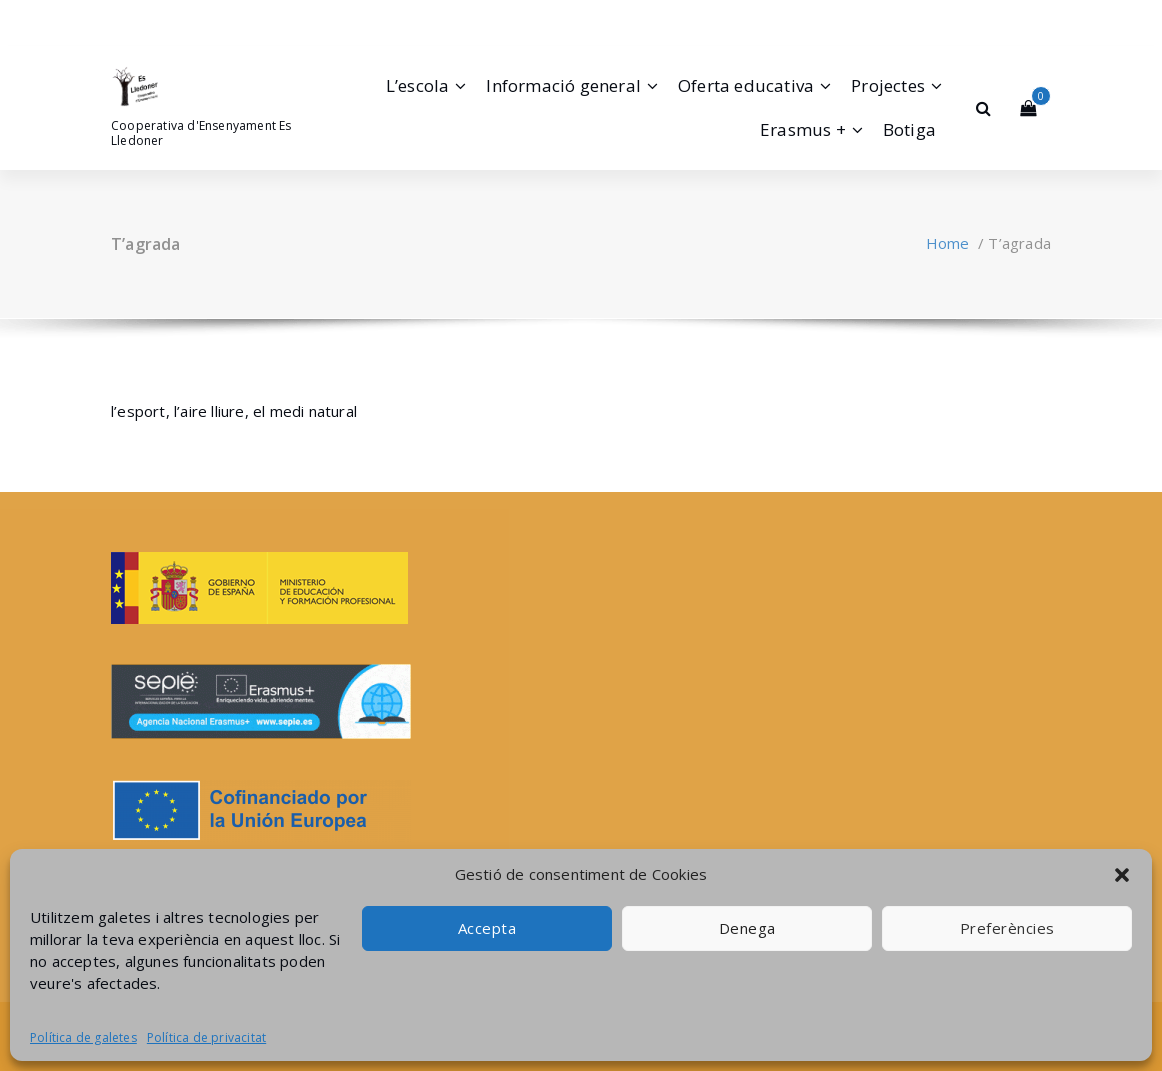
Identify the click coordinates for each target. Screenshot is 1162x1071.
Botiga (909, 129)
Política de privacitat (206, 1037)
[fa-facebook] (115, 19)
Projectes (888, 85)
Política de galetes (83, 1037)
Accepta (487, 928)
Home (948, 243)
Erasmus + (803, 129)
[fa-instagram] (140, 19)
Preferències (1007, 928)
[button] (1122, 875)
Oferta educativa (746, 85)
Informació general (563, 85)
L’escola (418, 85)
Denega (747, 928)
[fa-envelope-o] (168, 19)
